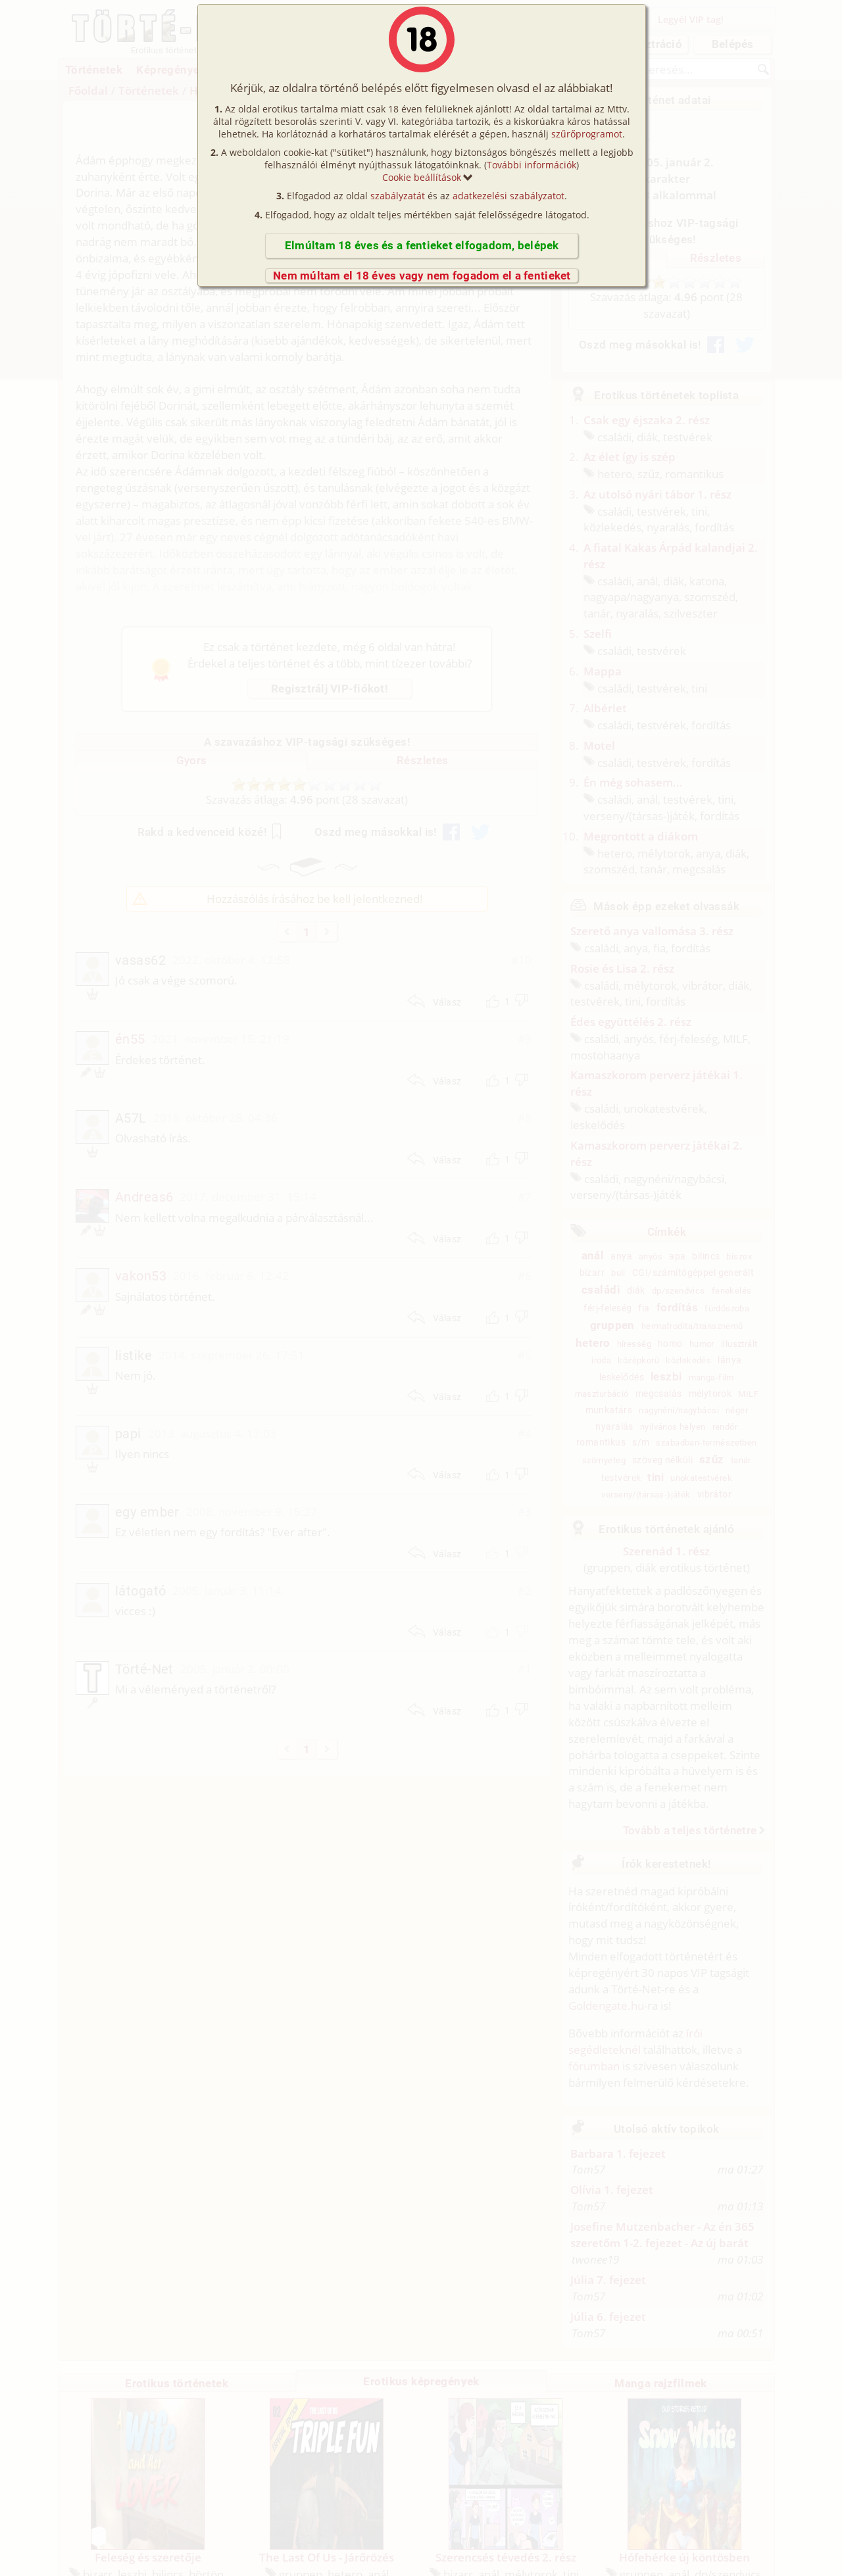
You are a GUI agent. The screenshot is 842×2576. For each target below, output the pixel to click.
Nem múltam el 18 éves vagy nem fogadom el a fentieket (422, 275)
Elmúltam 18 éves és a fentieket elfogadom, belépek (422, 245)
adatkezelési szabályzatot (508, 195)
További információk (531, 164)
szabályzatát (397, 195)
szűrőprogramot (586, 134)
